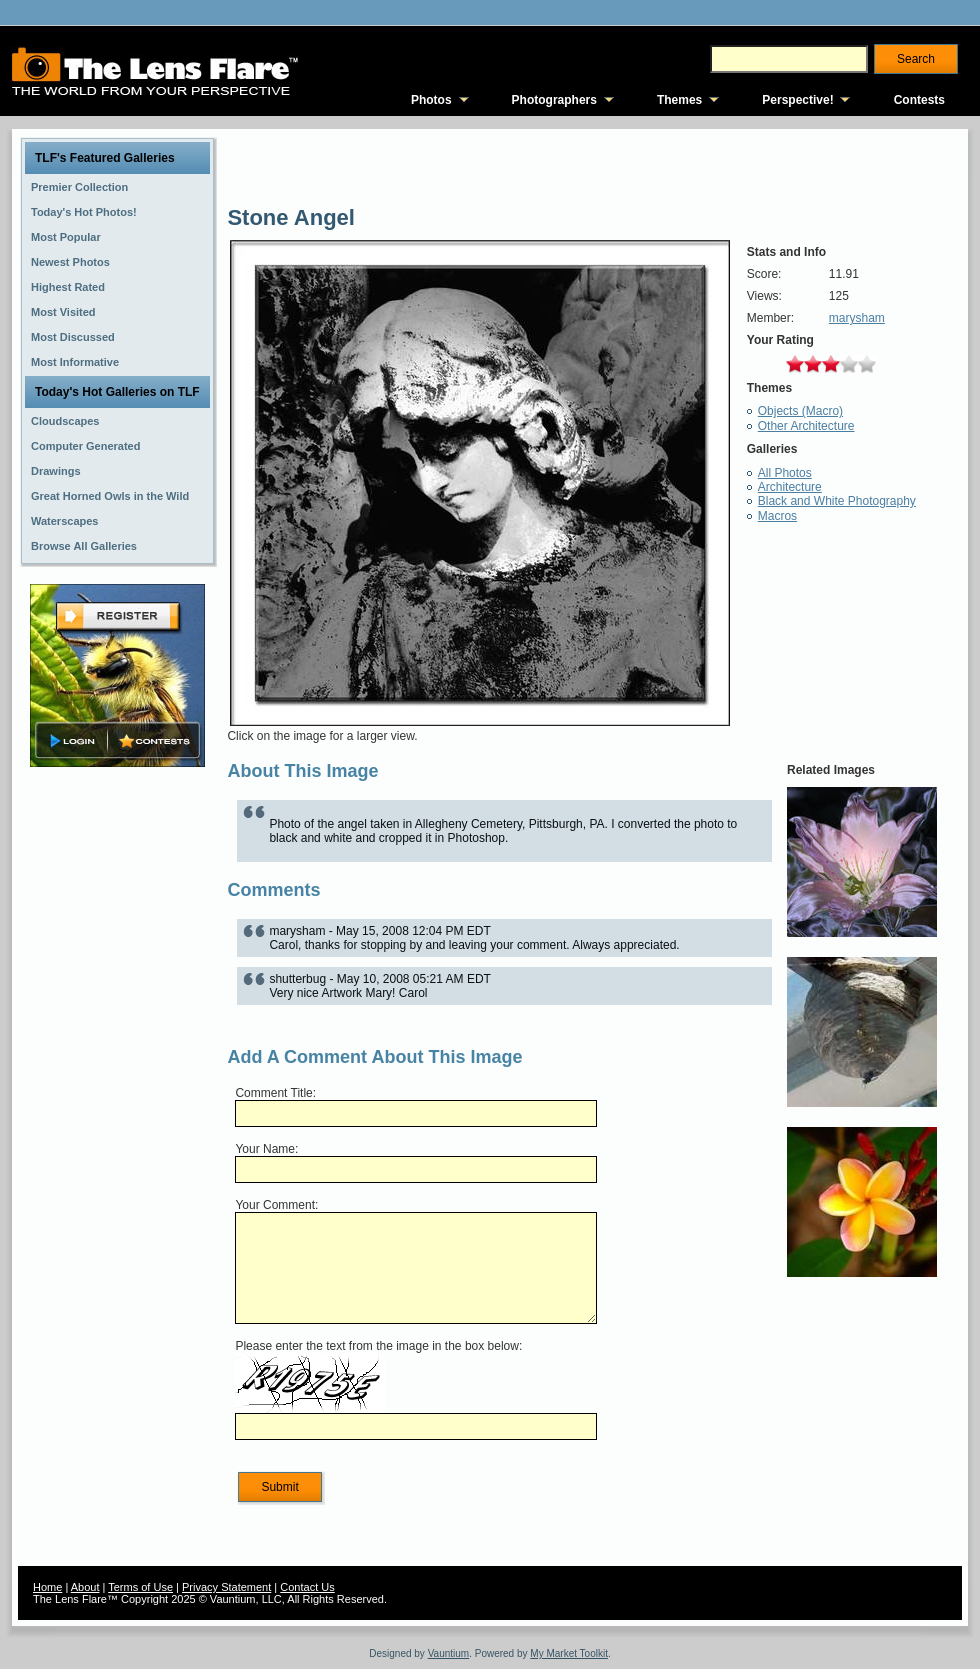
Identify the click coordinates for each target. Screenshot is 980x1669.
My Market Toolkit (569, 1653)
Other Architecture (806, 426)
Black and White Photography (837, 501)
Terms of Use (140, 1587)
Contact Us (307, 1587)
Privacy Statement (226, 1587)
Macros (777, 516)
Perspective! (797, 100)
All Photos (785, 473)
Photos (431, 100)
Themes (679, 100)
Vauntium (449, 1653)
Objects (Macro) (800, 411)
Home (47, 1587)
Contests (919, 100)
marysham (857, 318)
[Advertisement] (118, 1087)
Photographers (554, 100)
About (85, 1587)
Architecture (790, 487)
